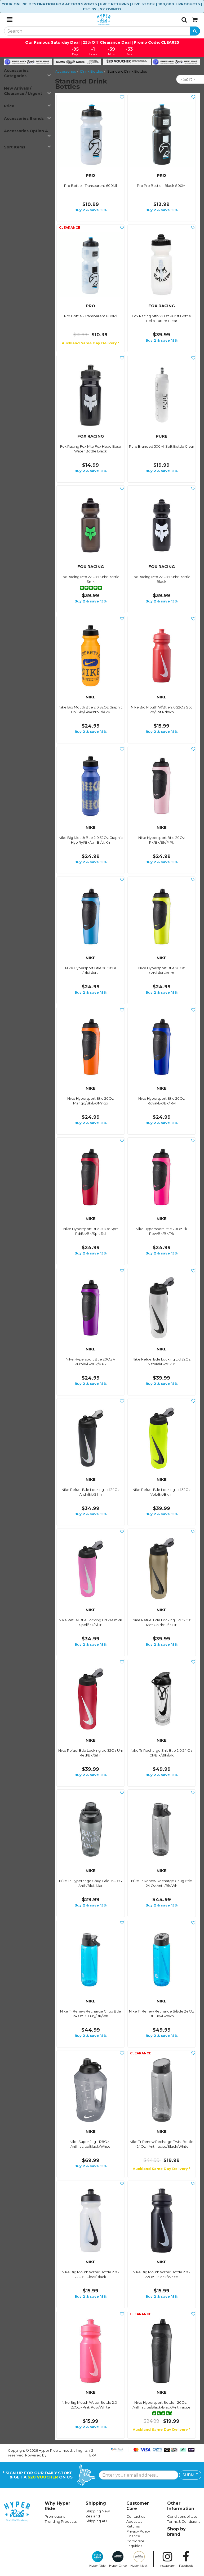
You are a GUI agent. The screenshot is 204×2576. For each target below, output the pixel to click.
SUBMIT (190, 2475)
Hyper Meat (139, 2559)
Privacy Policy (138, 2531)
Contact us (135, 2516)
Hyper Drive (118, 2559)
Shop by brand (176, 2531)
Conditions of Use (182, 2516)
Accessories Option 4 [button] (27, 133)
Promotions (55, 2516)
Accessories (65, 71)
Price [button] (27, 105)
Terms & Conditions (183, 2521)
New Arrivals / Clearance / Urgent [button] (27, 91)
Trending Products (61, 2521)
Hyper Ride (97, 2559)
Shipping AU (96, 2521)
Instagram (167, 2559)
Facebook (186, 2559)
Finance (133, 2536)
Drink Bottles (91, 71)
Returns (133, 2526)
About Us (134, 2521)
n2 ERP (92, 2453)
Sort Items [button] (27, 146)
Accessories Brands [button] (27, 118)
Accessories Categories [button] (27, 73)
